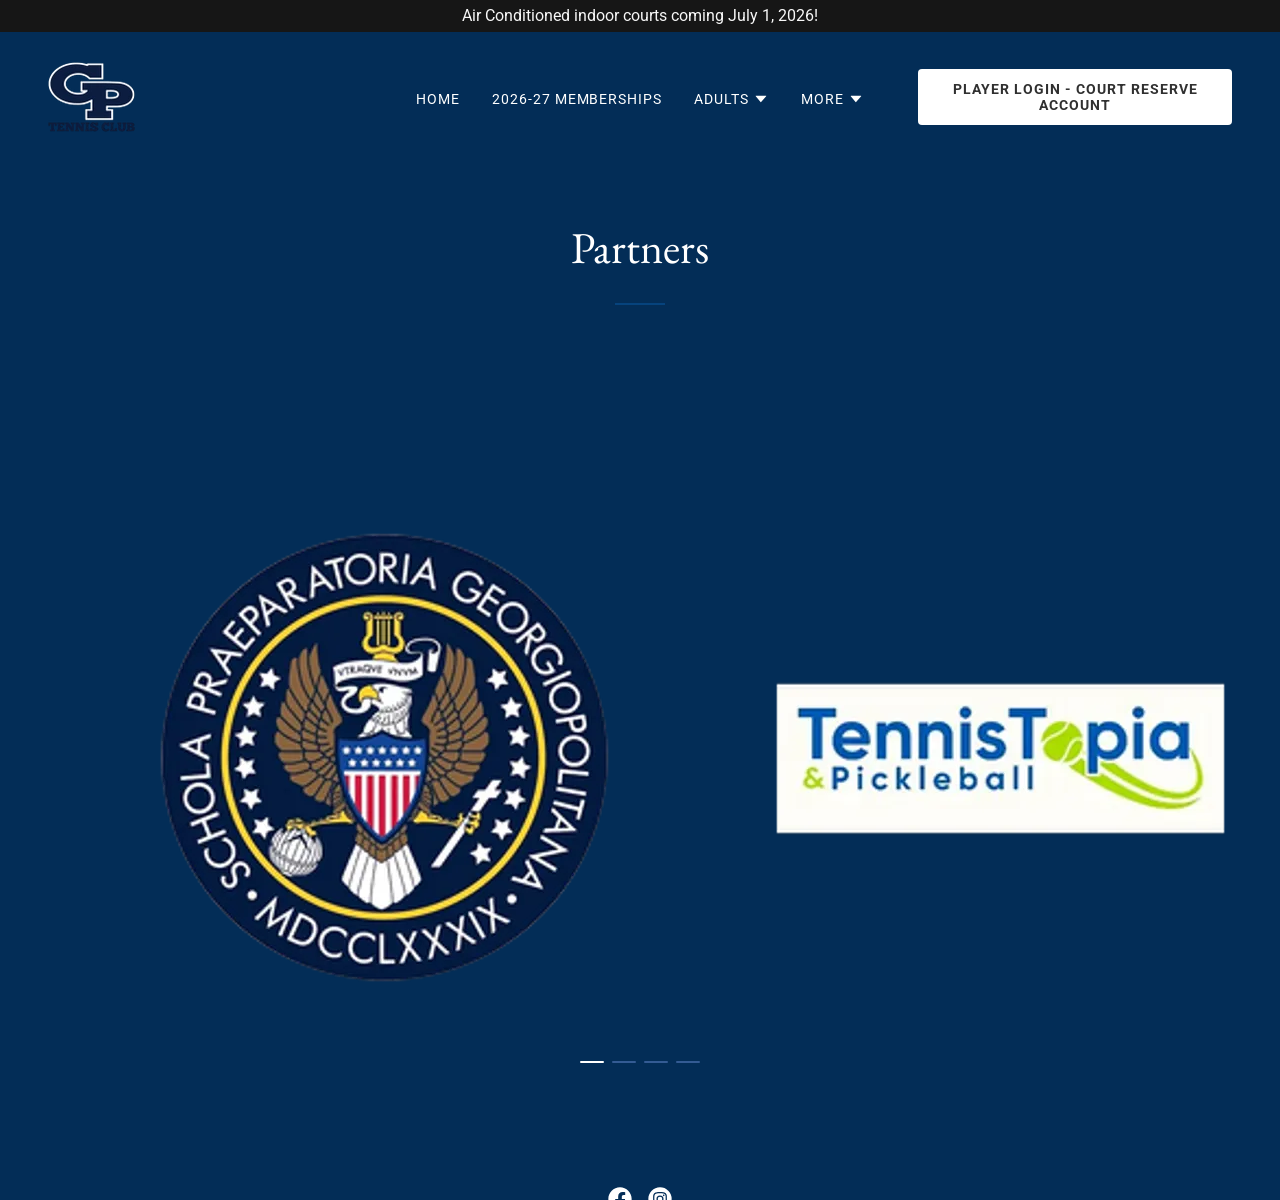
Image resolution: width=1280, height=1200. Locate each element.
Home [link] (438, 99)
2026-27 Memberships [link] (577, 99)
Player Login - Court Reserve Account (1075, 97)
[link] (91, 95)
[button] (731, 99)
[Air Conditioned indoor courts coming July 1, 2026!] (640, 16)
